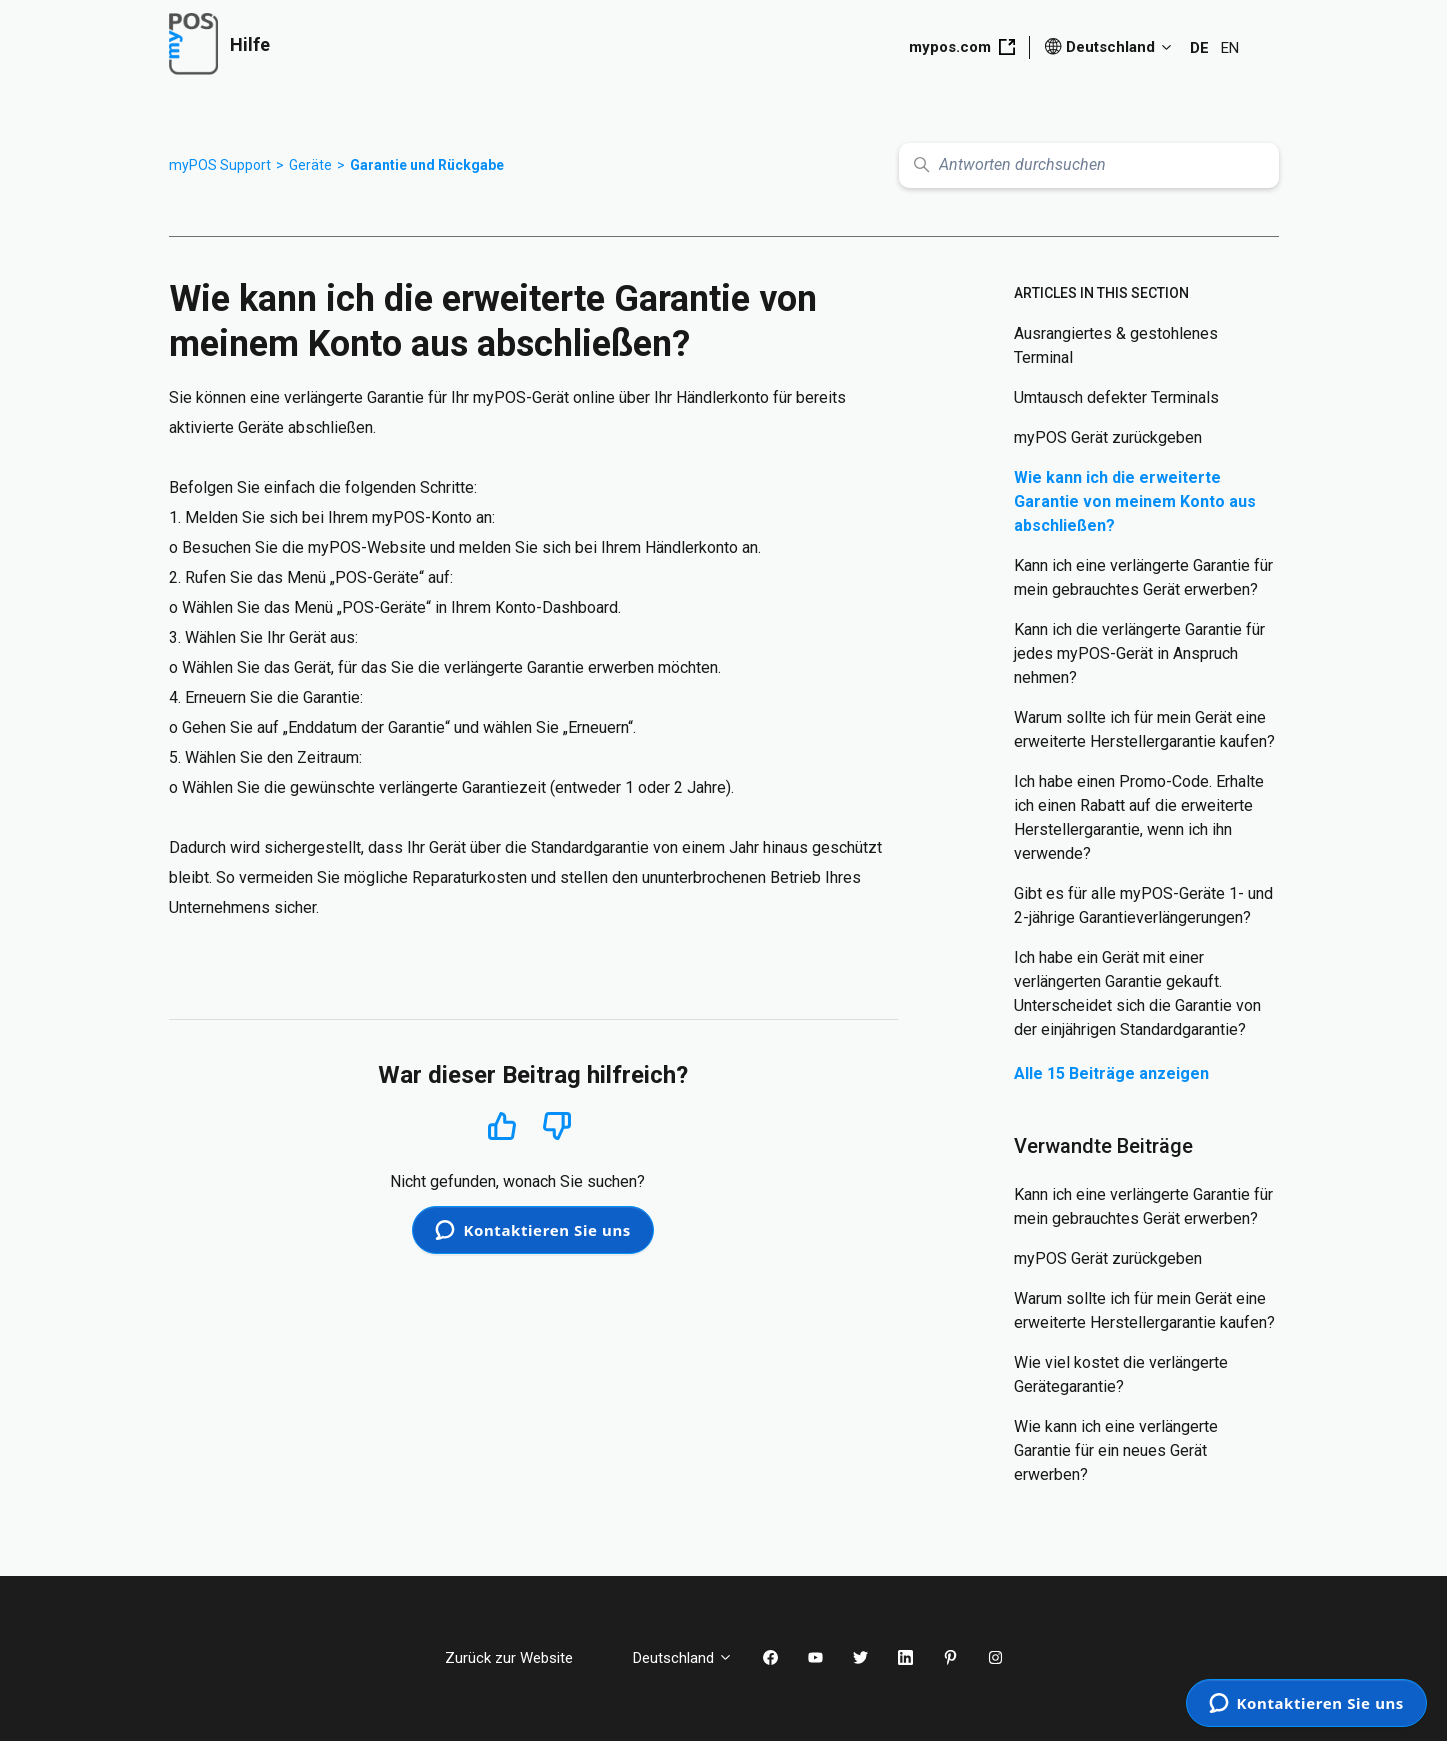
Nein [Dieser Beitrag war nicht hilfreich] (557, 1126)
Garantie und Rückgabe (427, 165)
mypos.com (962, 47)
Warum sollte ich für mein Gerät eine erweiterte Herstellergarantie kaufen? (1144, 729)
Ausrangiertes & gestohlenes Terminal (1116, 345)
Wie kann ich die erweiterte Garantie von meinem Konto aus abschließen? (1135, 501)
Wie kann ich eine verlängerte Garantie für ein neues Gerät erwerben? (1116, 1450)
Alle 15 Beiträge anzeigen (1111, 1073)
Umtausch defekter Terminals (1116, 397)
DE (1199, 48)
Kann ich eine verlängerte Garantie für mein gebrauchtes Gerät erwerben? (1143, 577)
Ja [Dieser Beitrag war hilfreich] (501, 1125)
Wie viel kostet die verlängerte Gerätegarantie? (1121, 1374)
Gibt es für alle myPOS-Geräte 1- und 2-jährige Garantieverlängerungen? (1143, 905)
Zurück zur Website (524, 1658)
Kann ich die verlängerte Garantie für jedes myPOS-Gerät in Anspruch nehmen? (1139, 653)
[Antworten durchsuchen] (1089, 165)
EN (1230, 48)
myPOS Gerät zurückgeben (1108, 437)
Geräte (310, 165)
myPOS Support (220, 165)
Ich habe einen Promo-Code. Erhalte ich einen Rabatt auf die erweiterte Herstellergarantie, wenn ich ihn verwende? (1139, 817)
